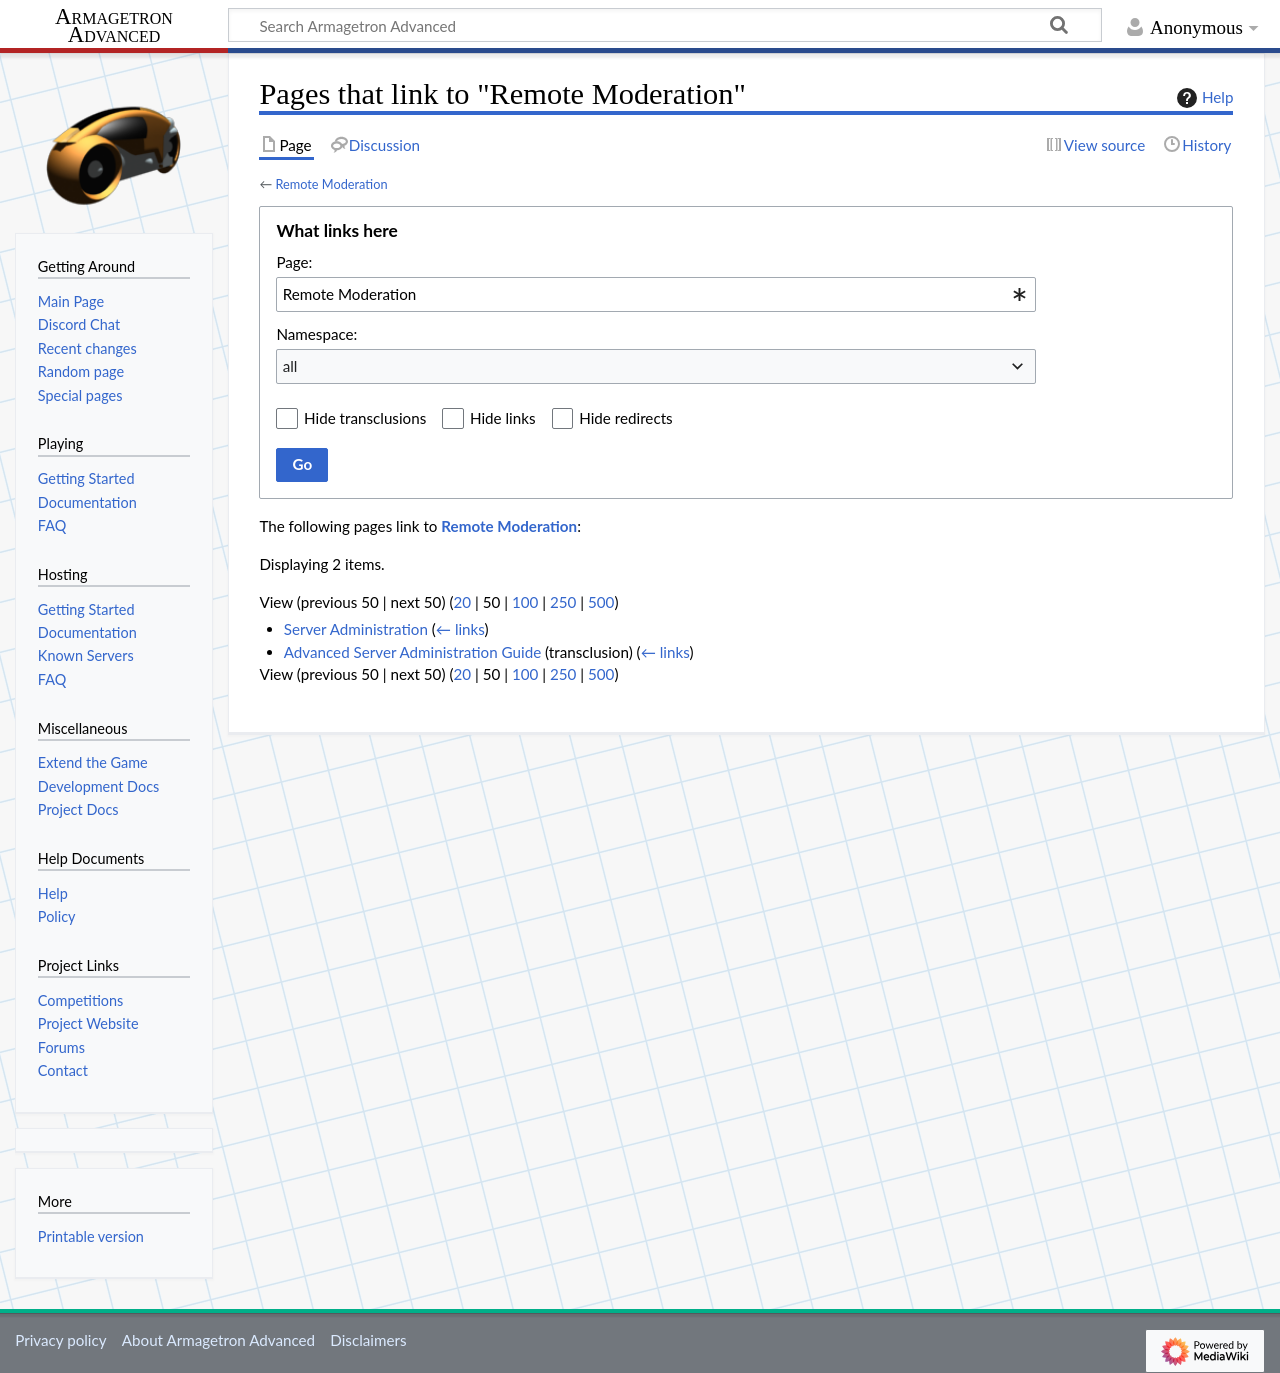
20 (462, 602)
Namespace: (316, 334)
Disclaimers (368, 1340)
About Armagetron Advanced (218, 1340)
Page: (294, 262)
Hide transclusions (365, 418)
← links (460, 629)
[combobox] (656, 294)
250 (563, 602)
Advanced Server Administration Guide (413, 652)
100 (525, 602)
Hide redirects (625, 418)
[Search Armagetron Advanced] (665, 25)
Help (1202, 98)
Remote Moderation (331, 184)
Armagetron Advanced (114, 26)
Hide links (503, 418)
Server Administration (356, 629)
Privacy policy (60, 1340)
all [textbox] (290, 366)
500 (601, 602)
